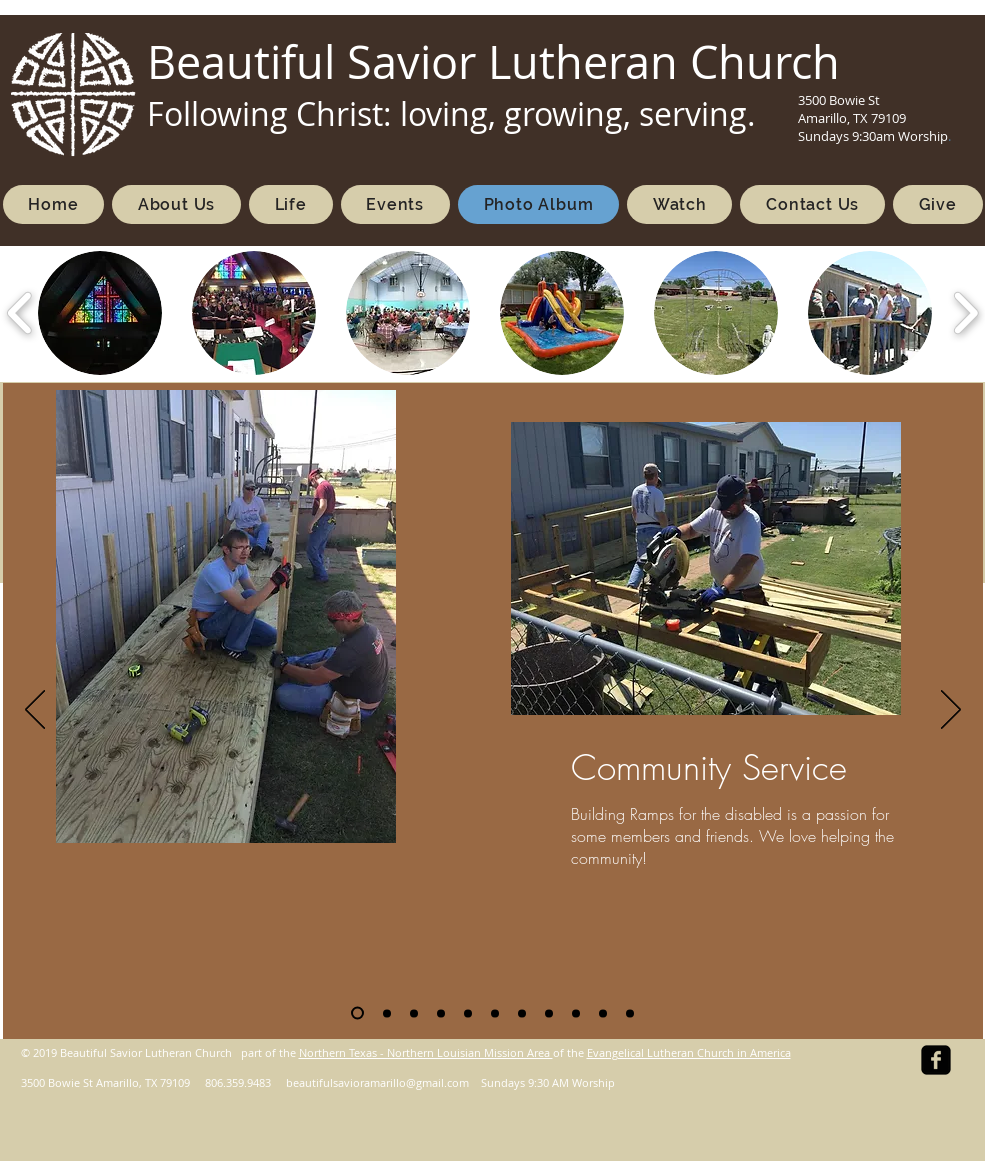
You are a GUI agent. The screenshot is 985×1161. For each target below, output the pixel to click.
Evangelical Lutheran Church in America (689, 1052)
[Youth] (522, 1013)
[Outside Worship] (576, 1013)
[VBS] (387, 1013)
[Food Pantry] (495, 1013)
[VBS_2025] (414, 1013)
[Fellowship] (468, 1013)
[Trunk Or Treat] (603, 1013)
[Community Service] (357, 1013)
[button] (100, 313)
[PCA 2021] (630, 1013)
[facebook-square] (936, 1060)
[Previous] (35, 711)
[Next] (951, 711)
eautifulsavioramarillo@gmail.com (381, 1082)
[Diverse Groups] (549, 1013)
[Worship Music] (441, 1013)
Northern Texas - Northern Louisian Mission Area (426, 1052)
